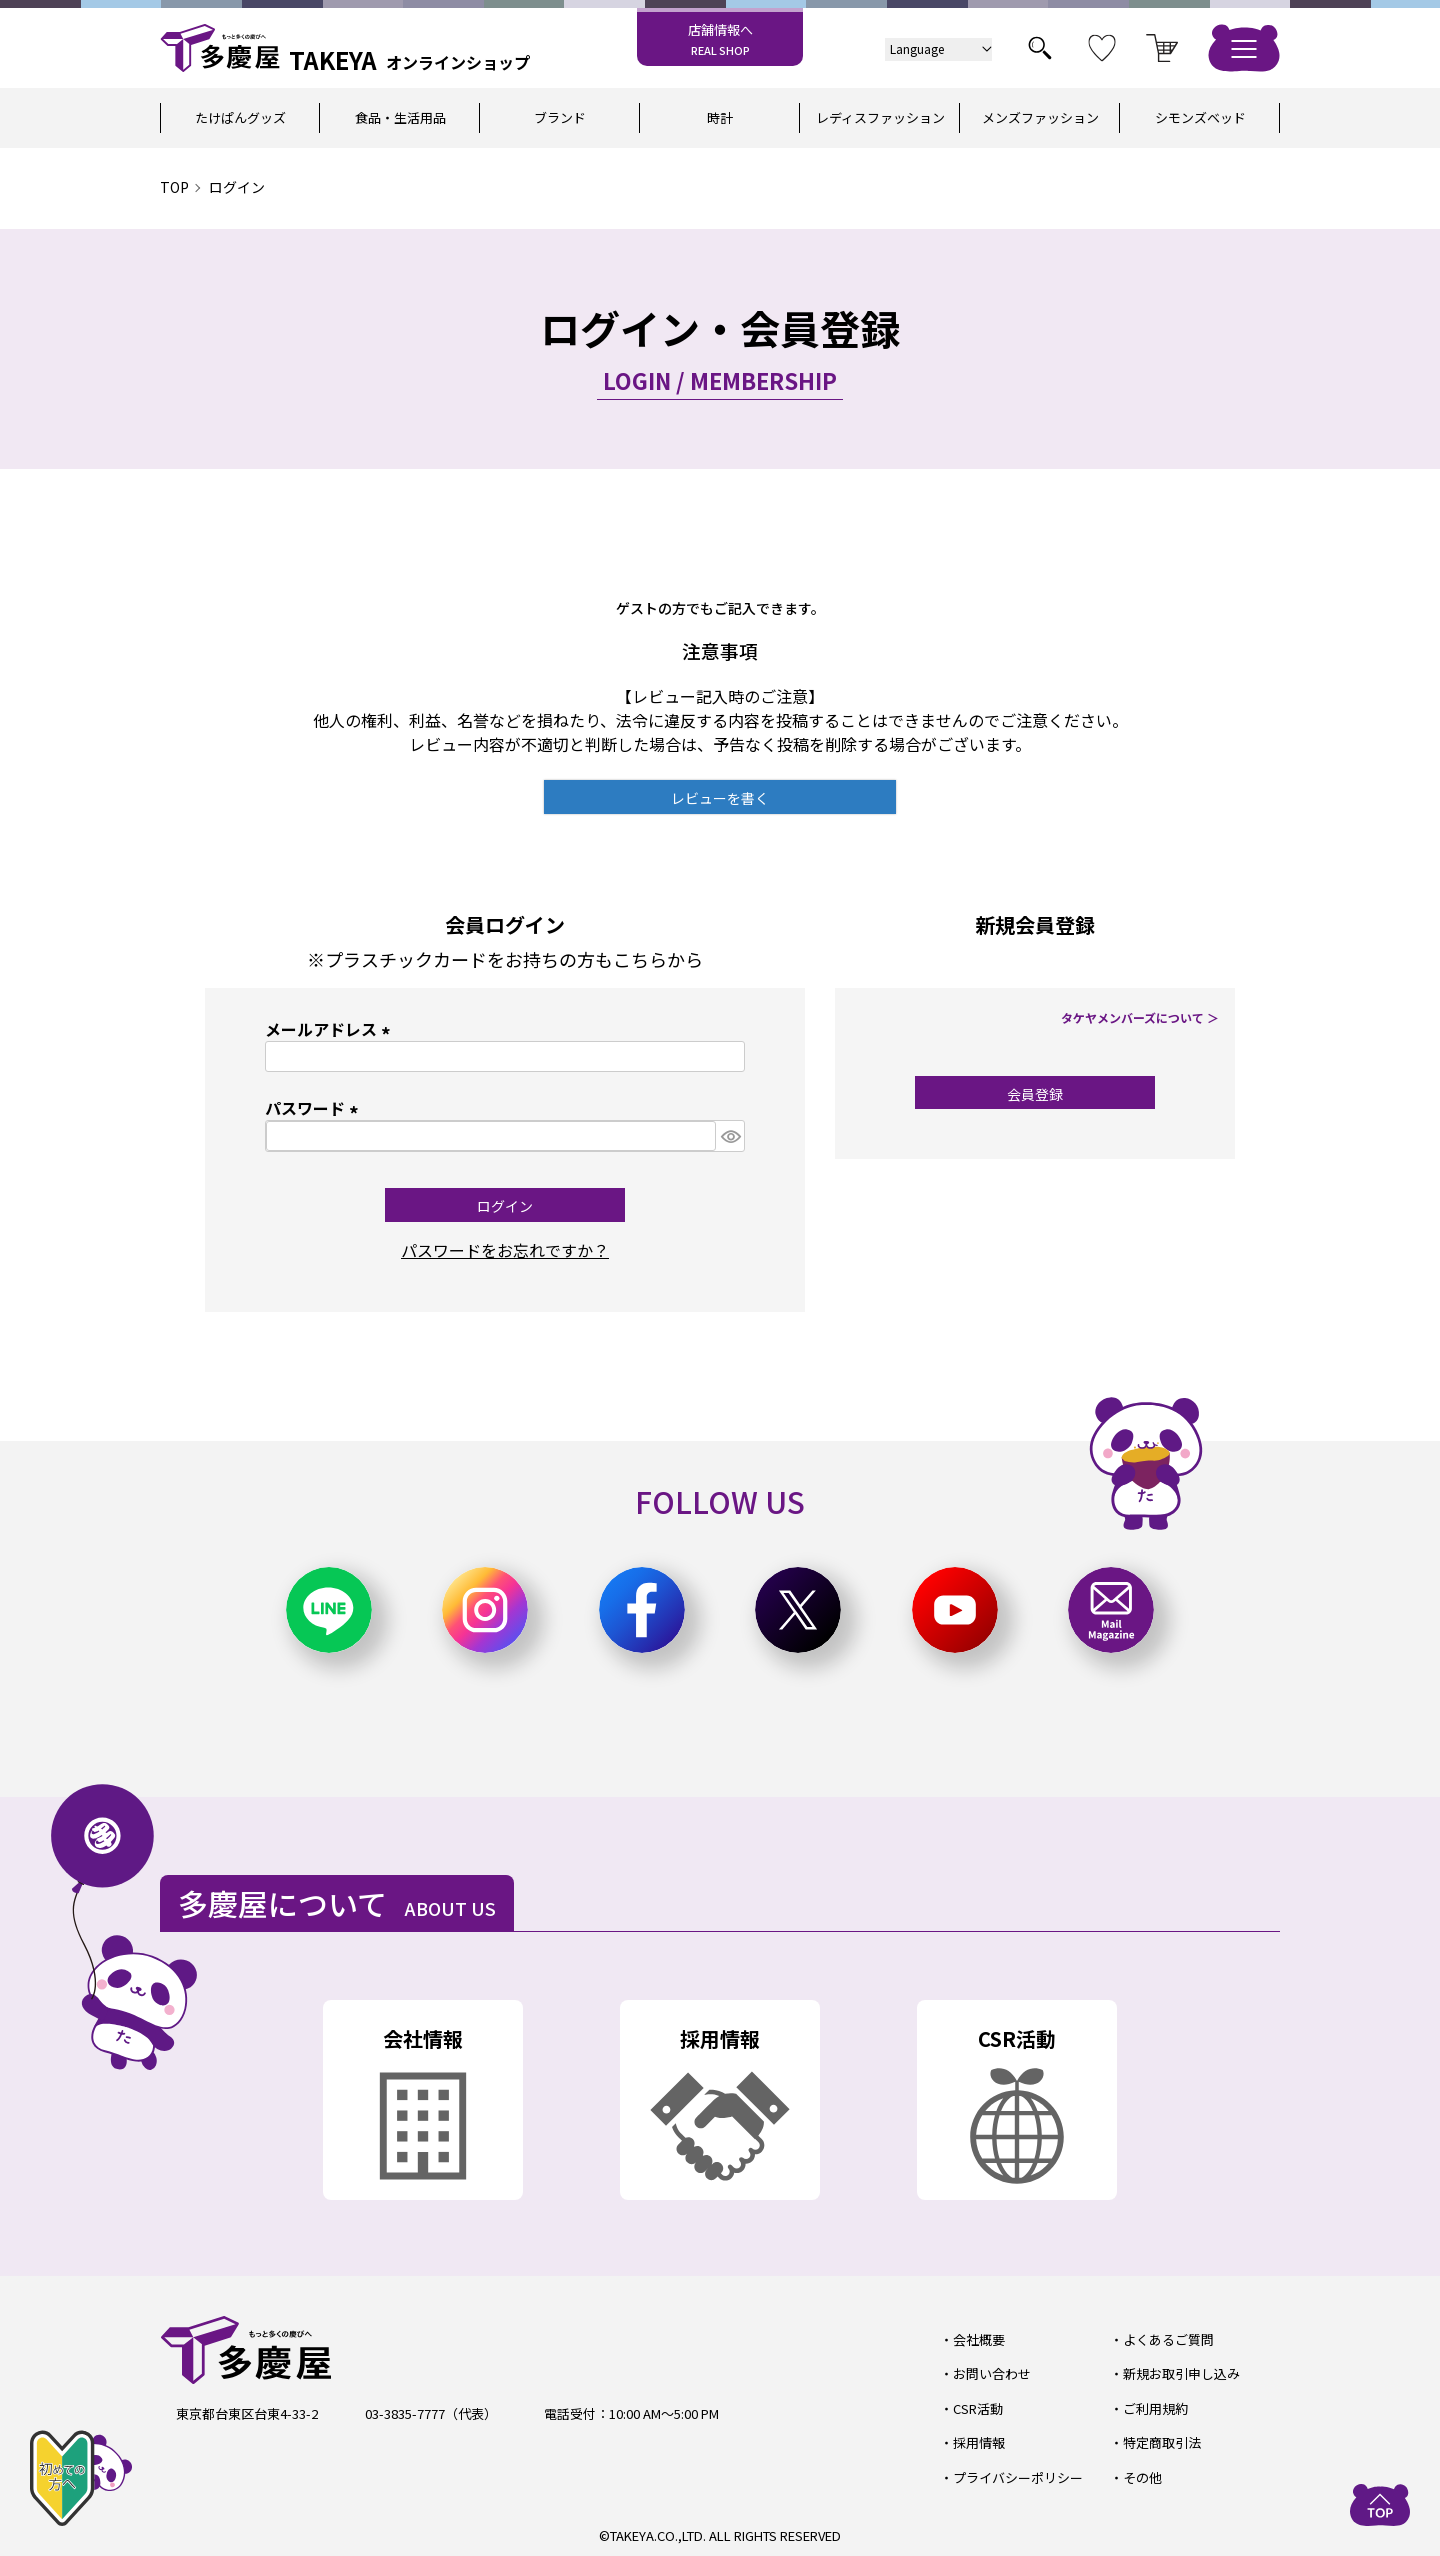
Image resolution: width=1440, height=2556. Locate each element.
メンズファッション (1040, 117)
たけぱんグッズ (240, 117)
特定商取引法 (1162, 2442)
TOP (174, 187)
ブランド (560, 117)
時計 (720, 117)
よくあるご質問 (1168, 2339)
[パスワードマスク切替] (730, 1136)
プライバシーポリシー (1018, 2477)
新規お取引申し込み (1181, 2373)
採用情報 (979, 2442)
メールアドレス (331, 1029)
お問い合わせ (992, 2373)
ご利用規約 (1155, 2408)
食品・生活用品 (400, 117)
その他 (1142, 2477)
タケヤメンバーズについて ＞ (1140, 1017)
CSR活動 (978, 2408)
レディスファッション (880, 117)
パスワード (315, 1108)
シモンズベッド (1200, 117)
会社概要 (979, 2339)
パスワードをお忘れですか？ (505, 1250)
